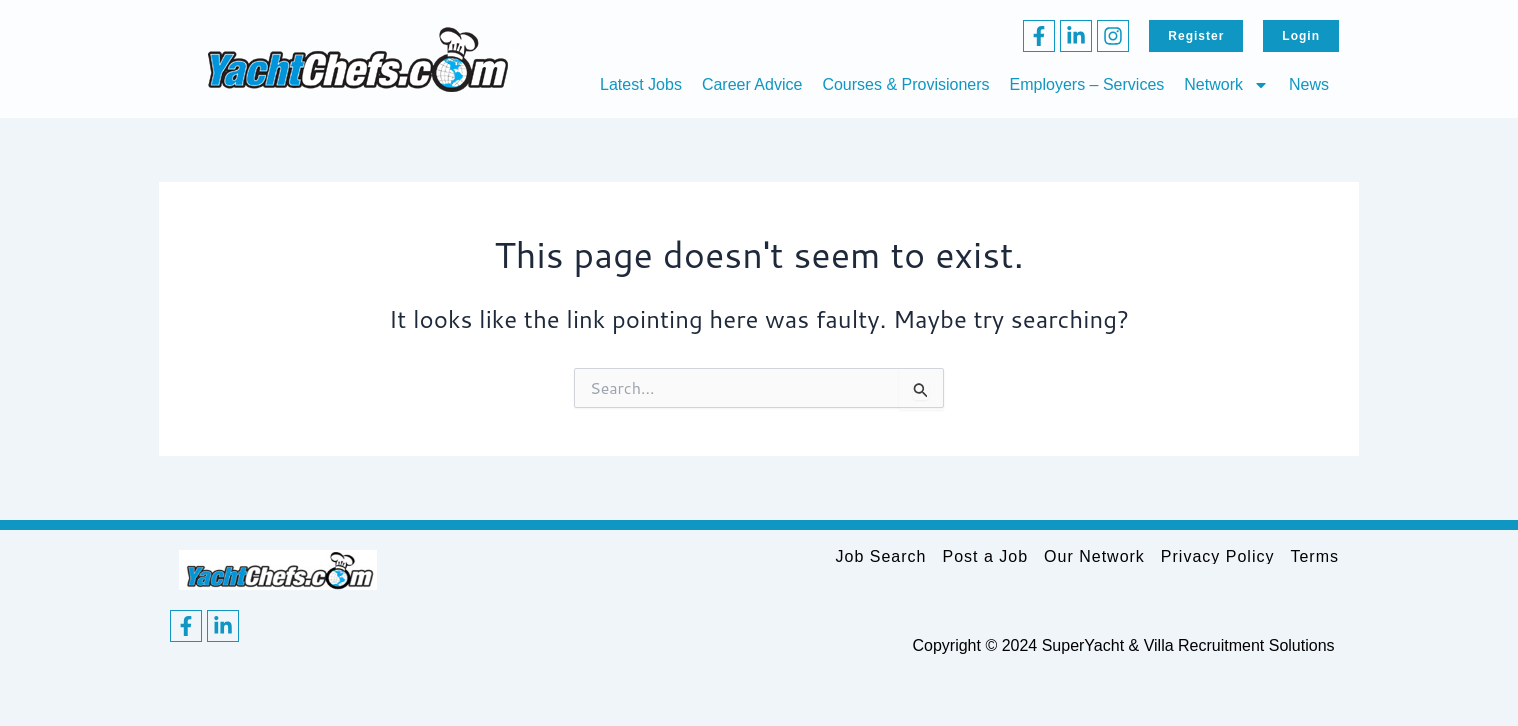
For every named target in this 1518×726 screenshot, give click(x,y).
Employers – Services (1087, 84)
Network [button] (1226, 85)
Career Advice (752, 84)
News (1309, 84)
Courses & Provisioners (905, 84)
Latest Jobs (641, 84)
